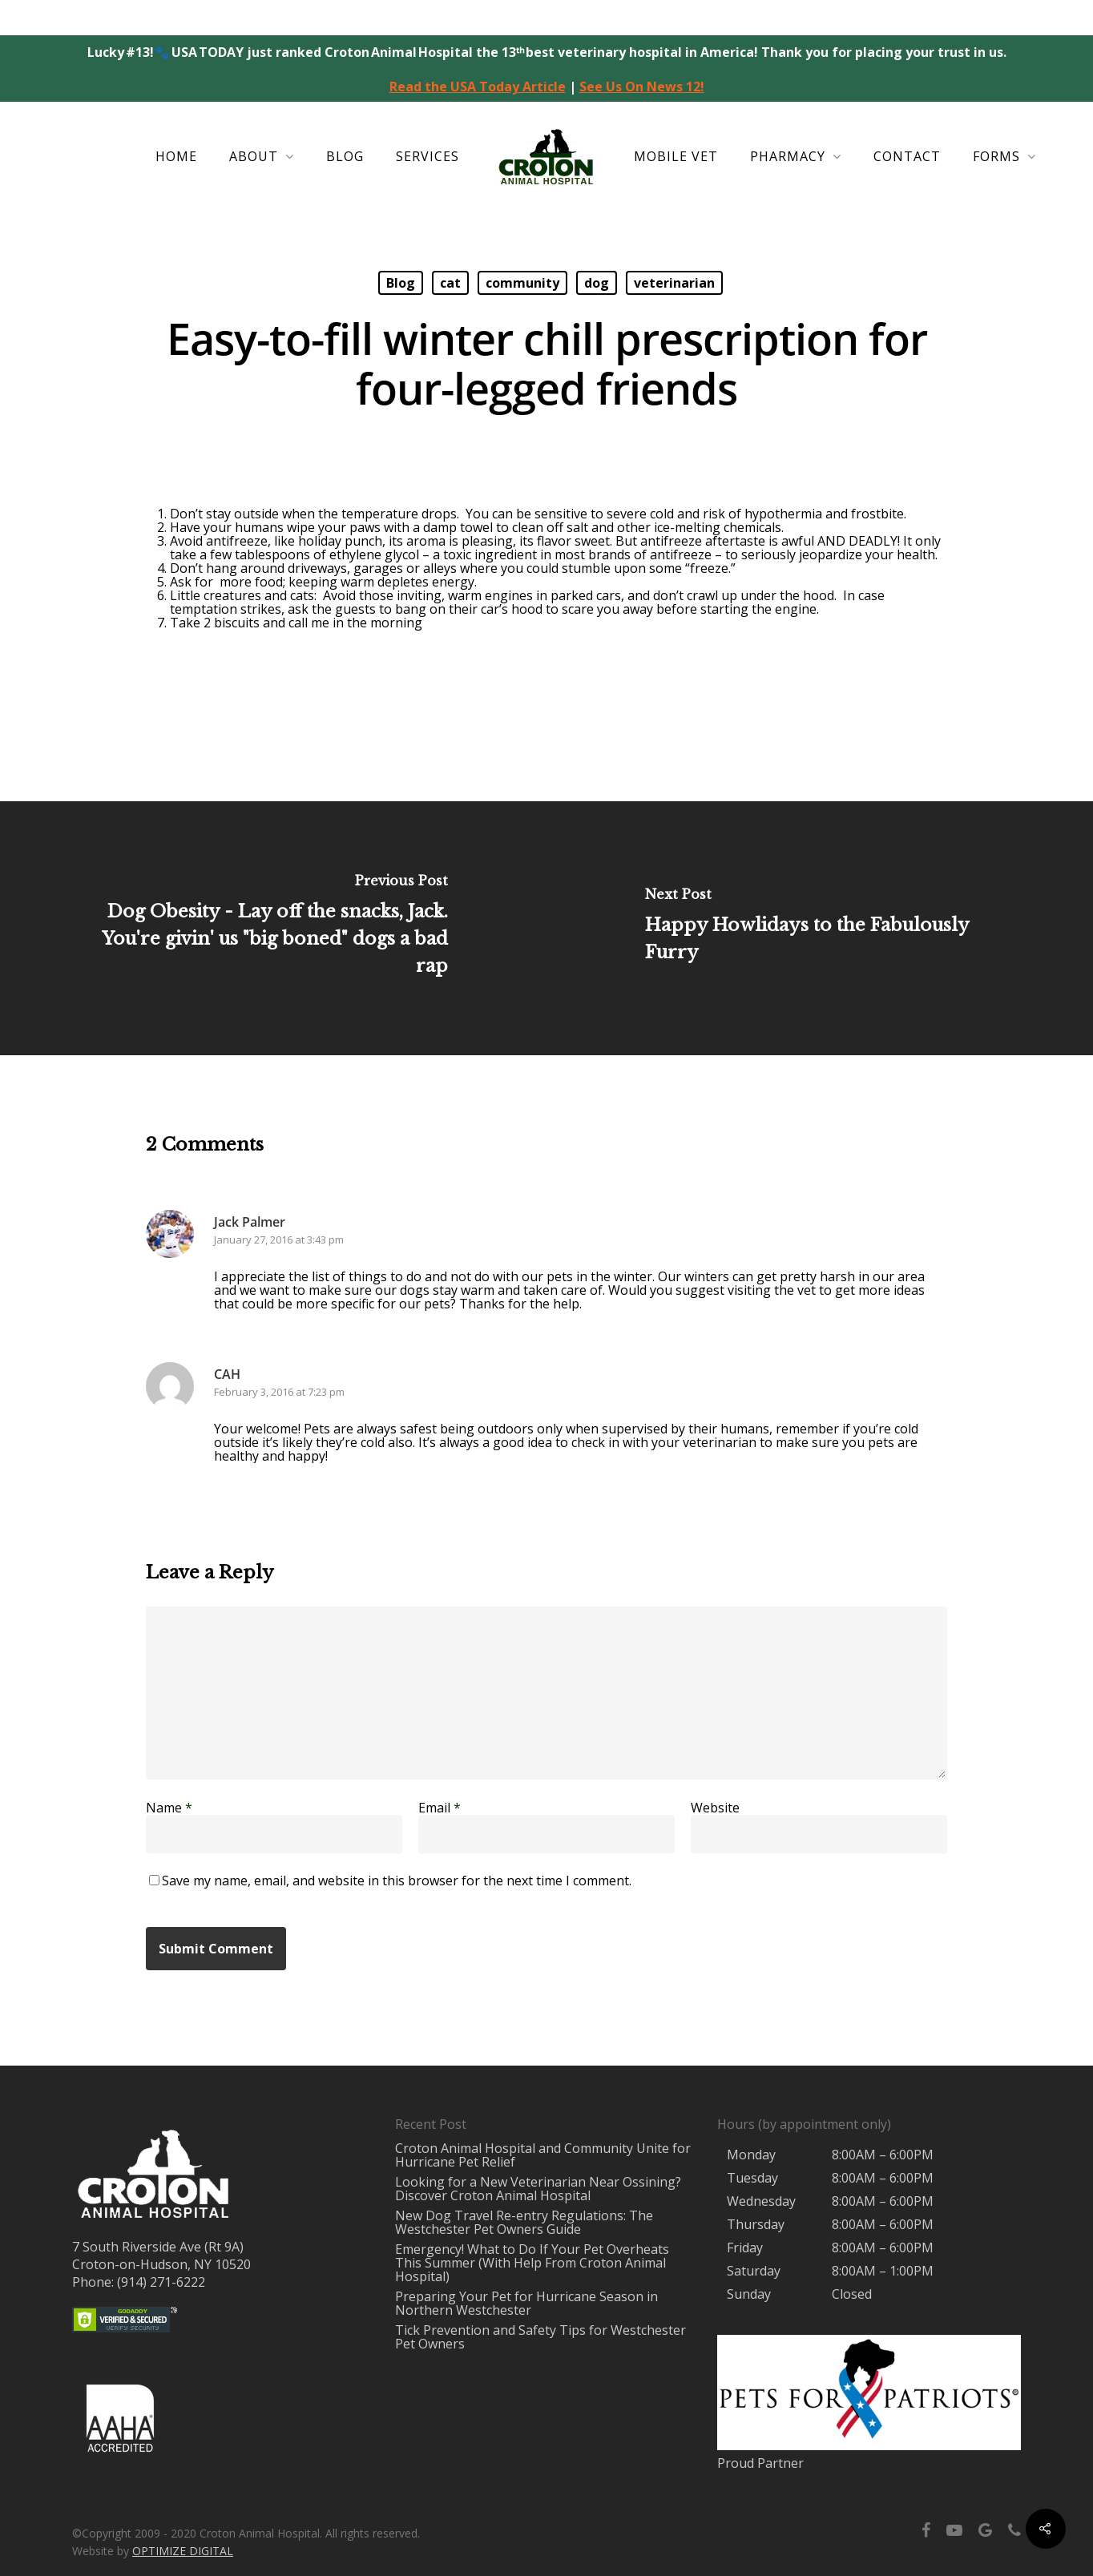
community (522, 283)
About (260, 156)
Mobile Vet (676, 156)
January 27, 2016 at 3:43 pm (279, 1239)
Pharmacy (795, 156)
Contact (907, 156)
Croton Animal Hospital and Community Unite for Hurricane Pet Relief (543, 2155)
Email (439, 1807)
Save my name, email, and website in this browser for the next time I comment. (396, 1880)
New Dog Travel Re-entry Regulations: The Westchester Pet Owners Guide (524, 2222)
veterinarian (674, 283)
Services (427, 156)
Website (715, 1807)
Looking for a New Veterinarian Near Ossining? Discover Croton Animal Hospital (538, 2188)
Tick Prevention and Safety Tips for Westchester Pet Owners (540, 2336)
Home (176, 156)
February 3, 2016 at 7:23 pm (279, 1392)
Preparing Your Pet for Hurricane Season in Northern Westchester (526, 2303)
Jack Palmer (249, 1222)
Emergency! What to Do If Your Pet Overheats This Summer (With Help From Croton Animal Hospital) (532, 2262)
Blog (345, 156)
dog (596, 283)
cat (450, 283)
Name (169, 1807)
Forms (1004, 156)
